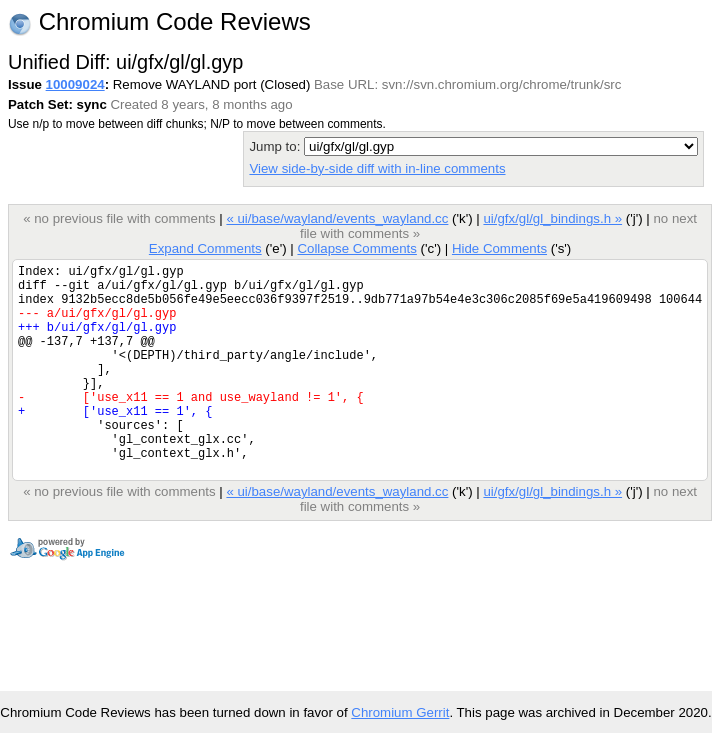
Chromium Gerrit (400, 712)
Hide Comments (499, 248)
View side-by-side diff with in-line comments (377, 168)
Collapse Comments (356, 248)
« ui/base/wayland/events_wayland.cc (337, 218)
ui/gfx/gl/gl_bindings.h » (552, 218)
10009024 (75, 84)
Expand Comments (205, 248)
